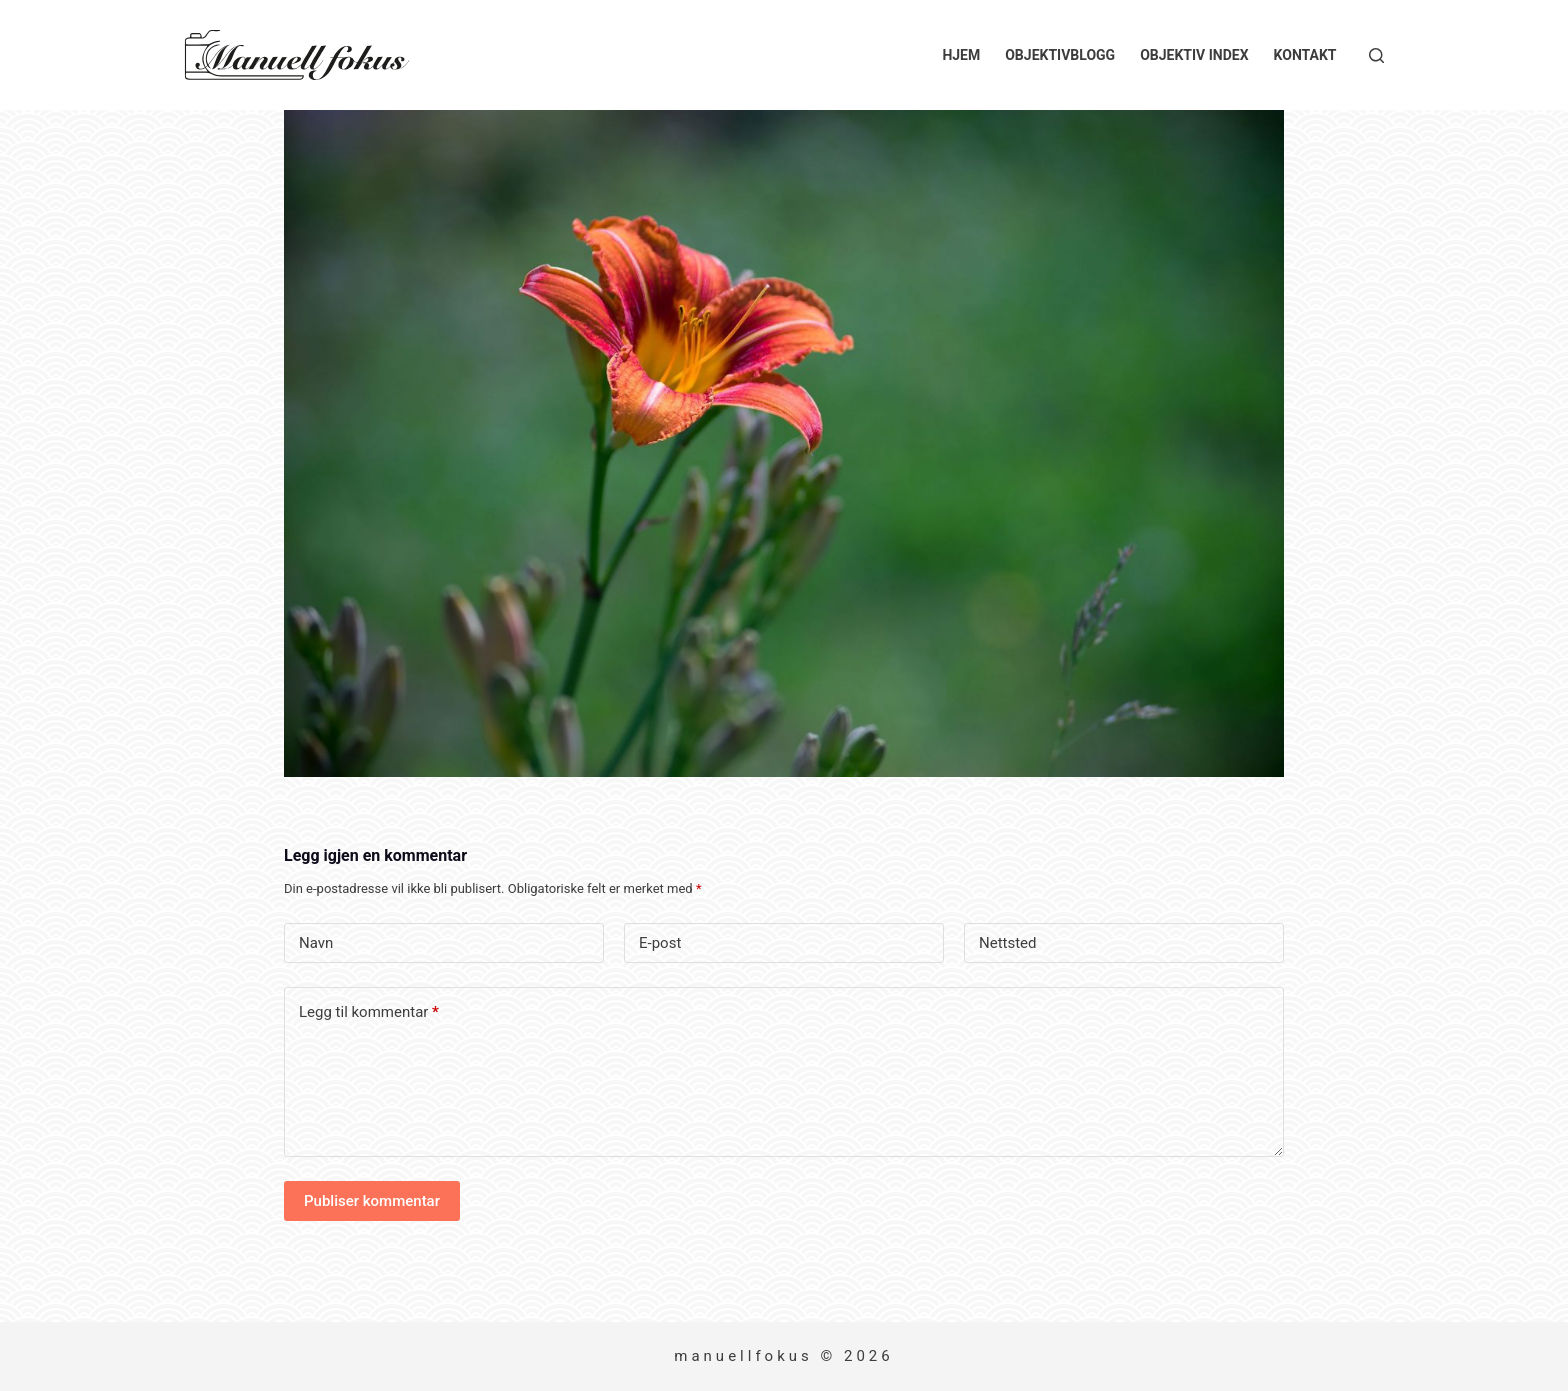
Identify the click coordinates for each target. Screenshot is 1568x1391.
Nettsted (1008, 943)
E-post (660, 943)
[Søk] (1376, 55)
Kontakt (1305, 55)
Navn (316, 943)
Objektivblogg (1060, 55)
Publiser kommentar (372, 1201)
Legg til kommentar (369, 1012)
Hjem (961, 55)
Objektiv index (1194, 55)
